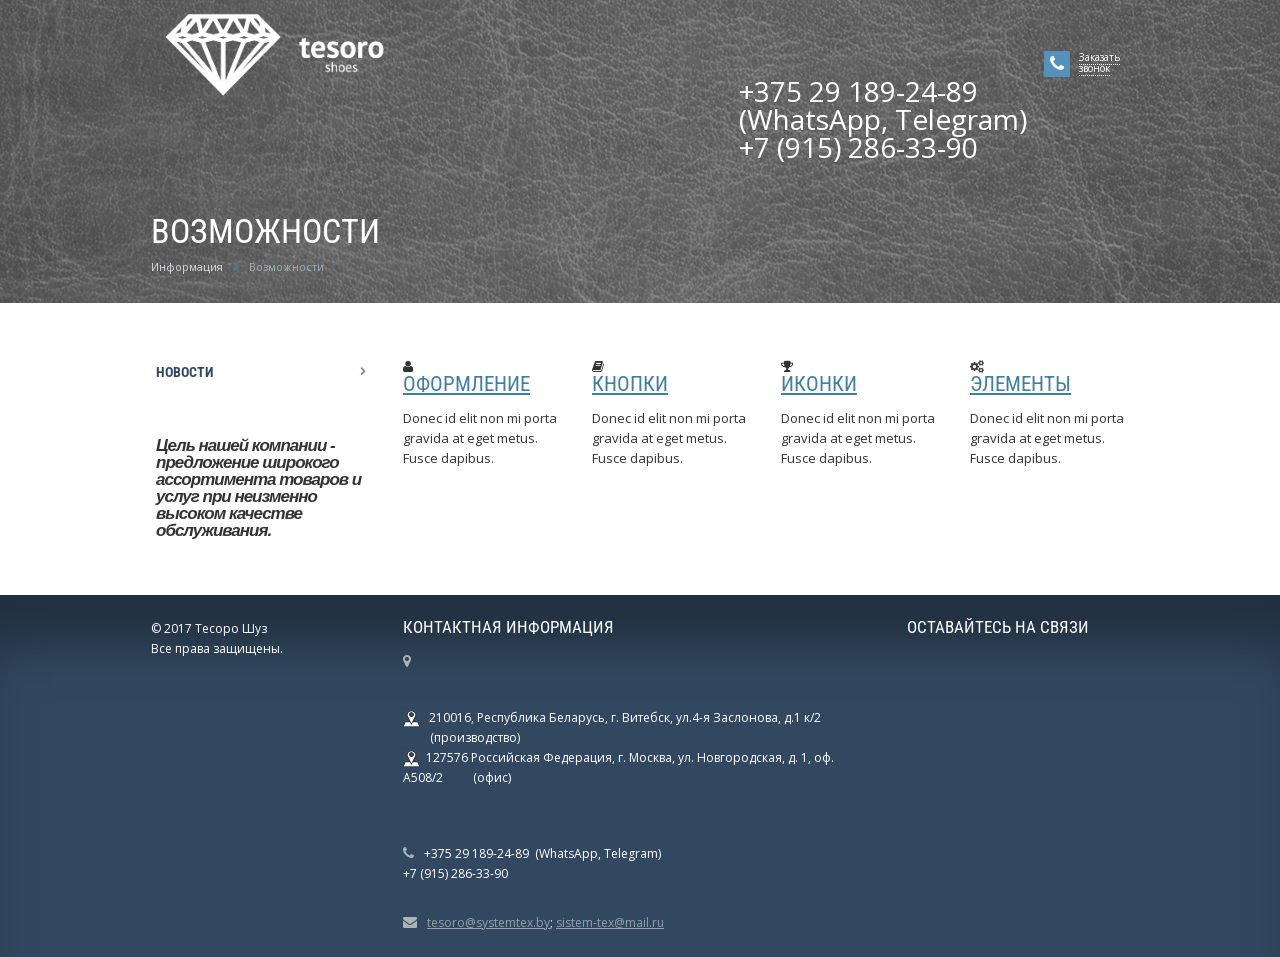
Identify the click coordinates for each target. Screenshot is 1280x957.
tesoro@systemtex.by (488, 922)
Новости (184, 372)
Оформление (466, 384)
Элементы (1020, 384)
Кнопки (630, 384)
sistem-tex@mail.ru (610, 922)
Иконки (819, 384)
